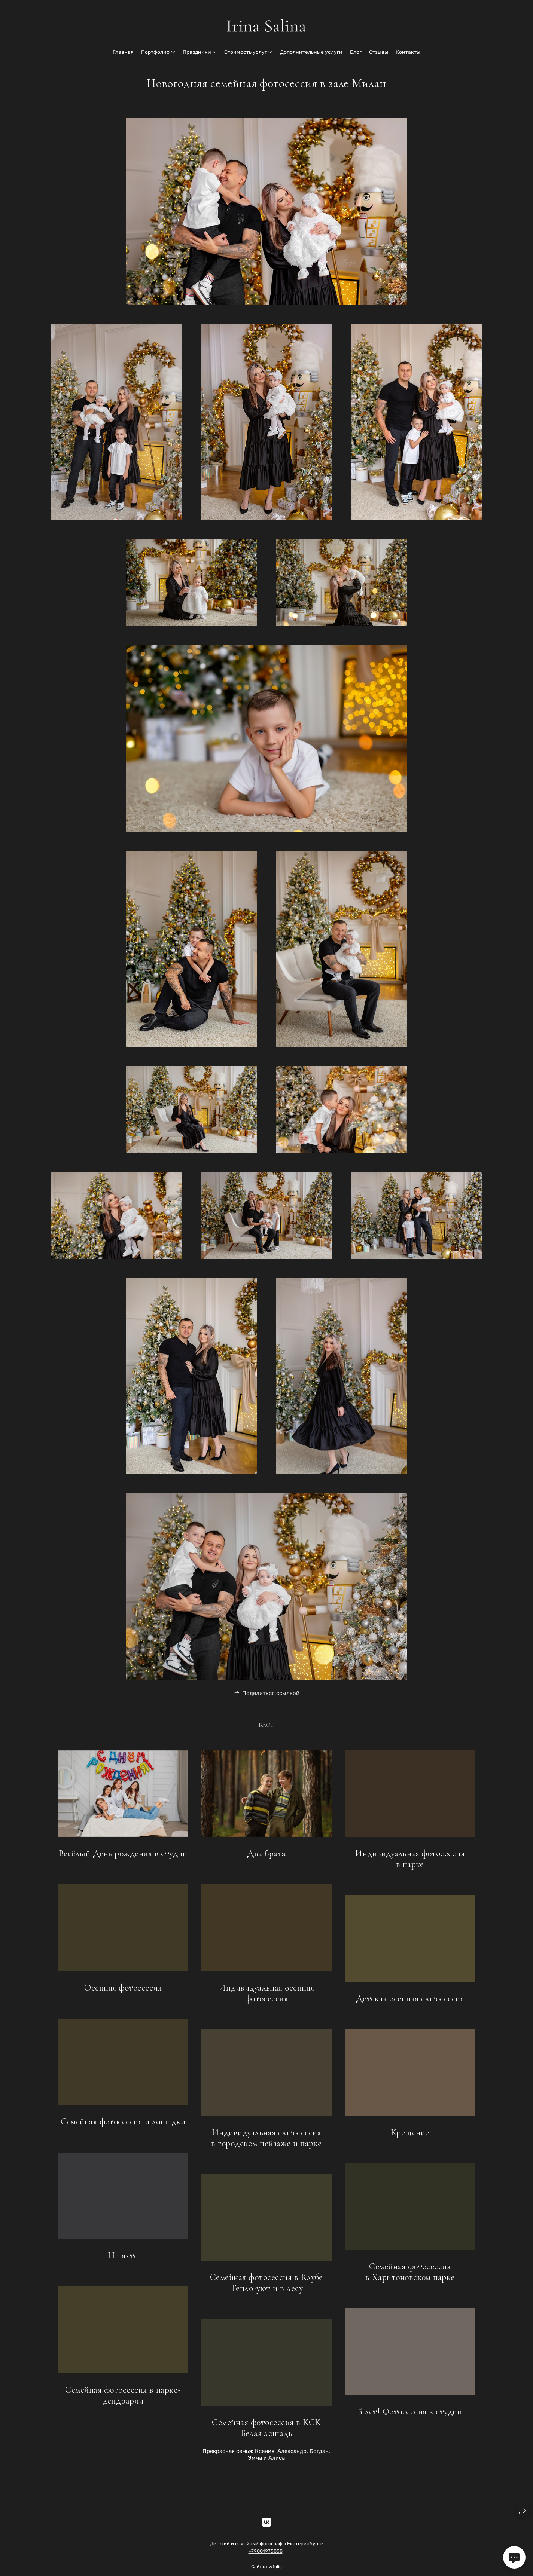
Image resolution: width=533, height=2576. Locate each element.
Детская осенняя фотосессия (410, 2002)
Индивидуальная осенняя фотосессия (266, 1997)
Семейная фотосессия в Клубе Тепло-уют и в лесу (266, 2287)
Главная (123, 52)
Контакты (408, 52)
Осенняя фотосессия (123, 1991)
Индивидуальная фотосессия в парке (410, 1863)
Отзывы (378, 52)
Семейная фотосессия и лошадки (123, 2125)
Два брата (266, 1857)
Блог (356, 52)
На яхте (123, 2259)
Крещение (410, 2136)
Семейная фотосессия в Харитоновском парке (410, 2276)
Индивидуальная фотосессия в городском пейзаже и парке (266, 2142)
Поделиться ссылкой (270, 1697)
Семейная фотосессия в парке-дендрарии (122, 2399)
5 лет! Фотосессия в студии (410, 2415)
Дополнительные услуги (311, 52)
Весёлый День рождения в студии (123, 1857)
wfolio (275, 2570)
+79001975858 (266, 2555)
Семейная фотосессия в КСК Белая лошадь (266, 2431)
